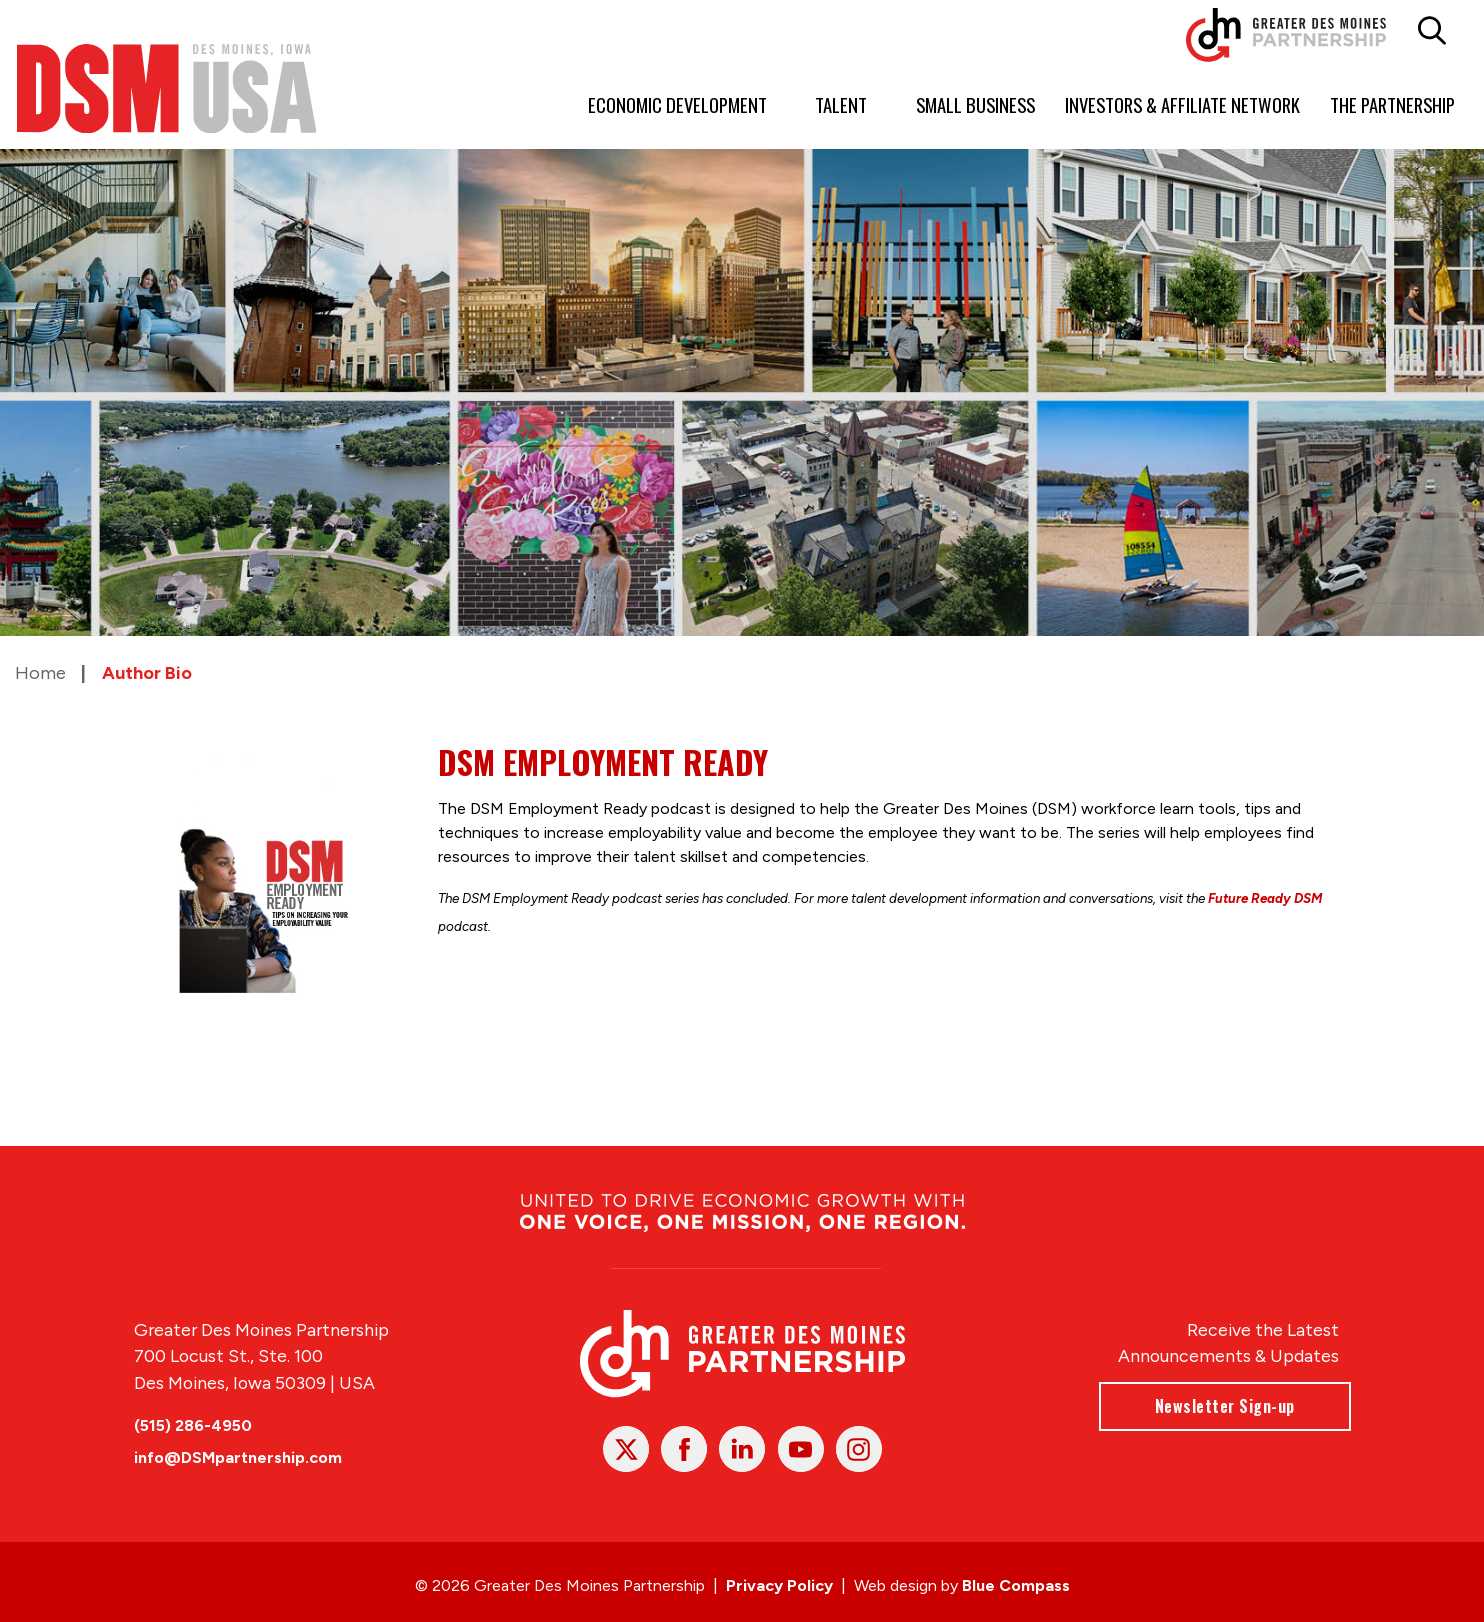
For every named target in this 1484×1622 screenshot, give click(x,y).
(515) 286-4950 (193, 1425)
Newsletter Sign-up (1224, 1406)
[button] (1431, 31)
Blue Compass (1016, 1585)
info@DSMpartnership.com (238, 1457)
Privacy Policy (779, 1585)
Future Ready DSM (1265, 898)
